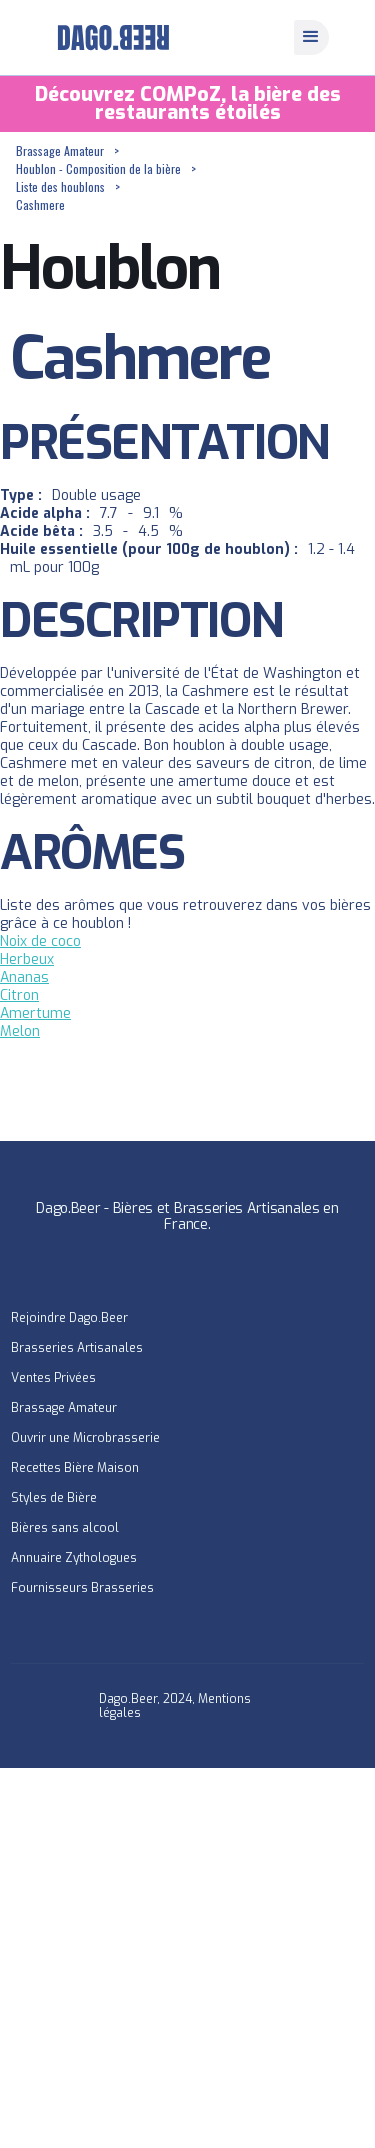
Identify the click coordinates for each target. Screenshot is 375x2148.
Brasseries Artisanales (77, 1348)
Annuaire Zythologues (74, 1558)
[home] (108, 37)
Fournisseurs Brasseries (82, 1588)
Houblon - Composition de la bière (98, 168)
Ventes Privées (53, 1378)
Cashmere (40, 204)
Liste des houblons (60, 186)
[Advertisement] (187, 1955)
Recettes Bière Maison (75, 1468)
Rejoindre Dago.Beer (69, 1318)
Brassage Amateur (60, 150)
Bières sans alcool (65, 1528)
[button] (311, 37)
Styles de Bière (54, 1498)
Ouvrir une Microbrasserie (85, 1438)
